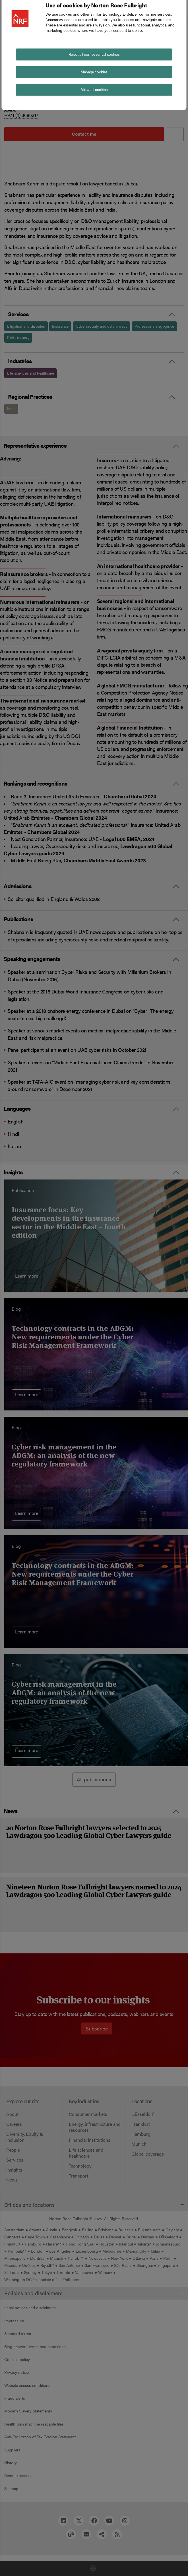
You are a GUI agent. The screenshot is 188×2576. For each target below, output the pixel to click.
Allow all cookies (94, 89)
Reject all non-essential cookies (94, 54)
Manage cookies (94, 71)
